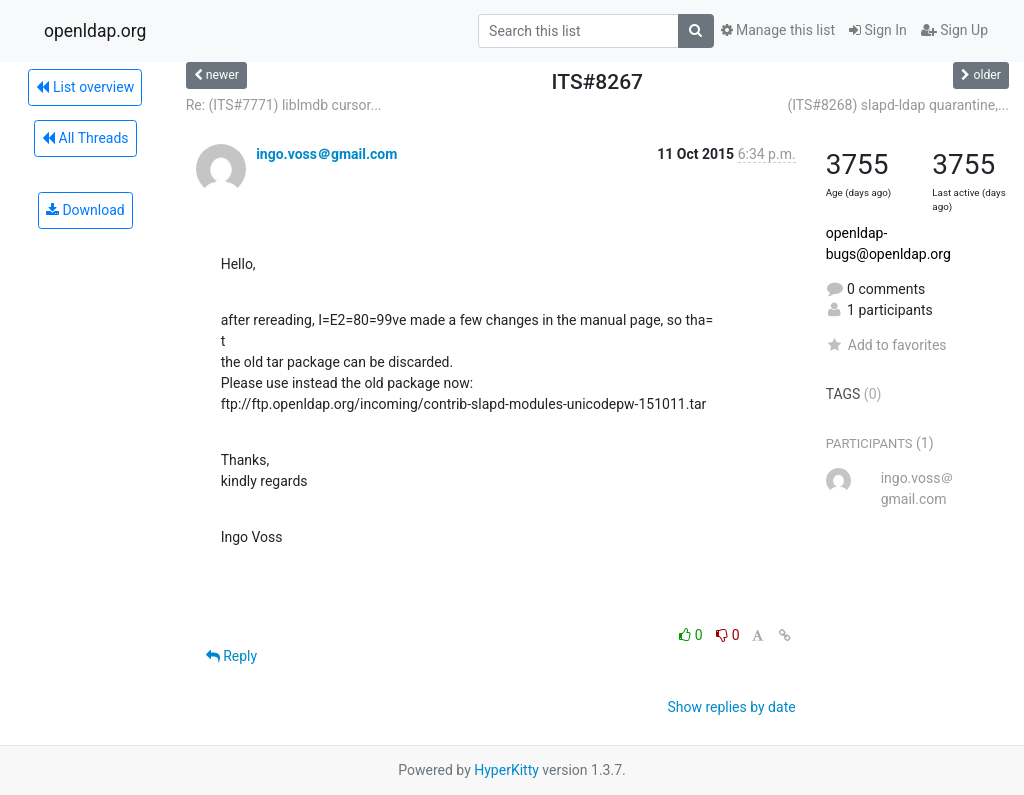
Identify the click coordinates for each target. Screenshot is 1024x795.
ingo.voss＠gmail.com (326, 154)
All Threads (85, 138)
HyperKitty (506, 770)
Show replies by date (731, 707)
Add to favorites (886, 345)
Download (85, 210)
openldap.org (95, 31)
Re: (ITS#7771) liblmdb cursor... (284, 105)
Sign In (878, 30)
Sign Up (954, 30)
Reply (231, 656)
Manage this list (778, 30)
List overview (85, 87)
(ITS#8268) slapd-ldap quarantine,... (898, 105)
